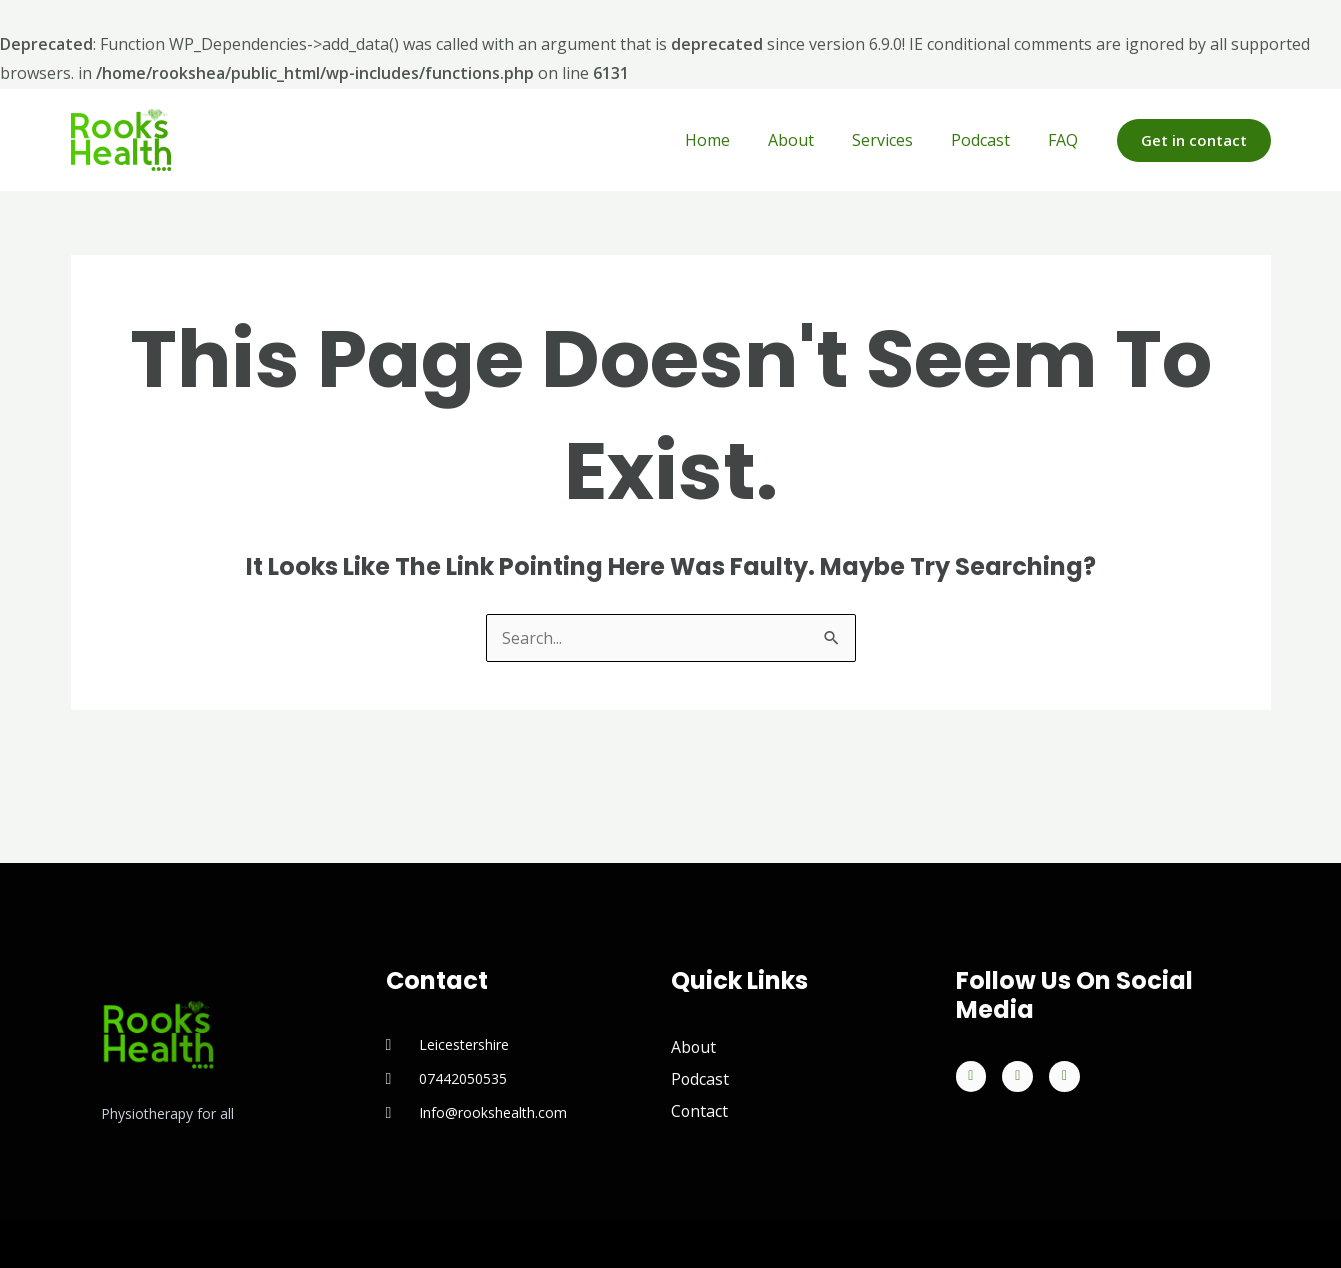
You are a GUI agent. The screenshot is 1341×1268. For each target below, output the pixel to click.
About (812, 140)
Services (897, 140)
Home (734, 140)
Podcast (989, 140)
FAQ (1066, 140)
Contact (700, 1112)
